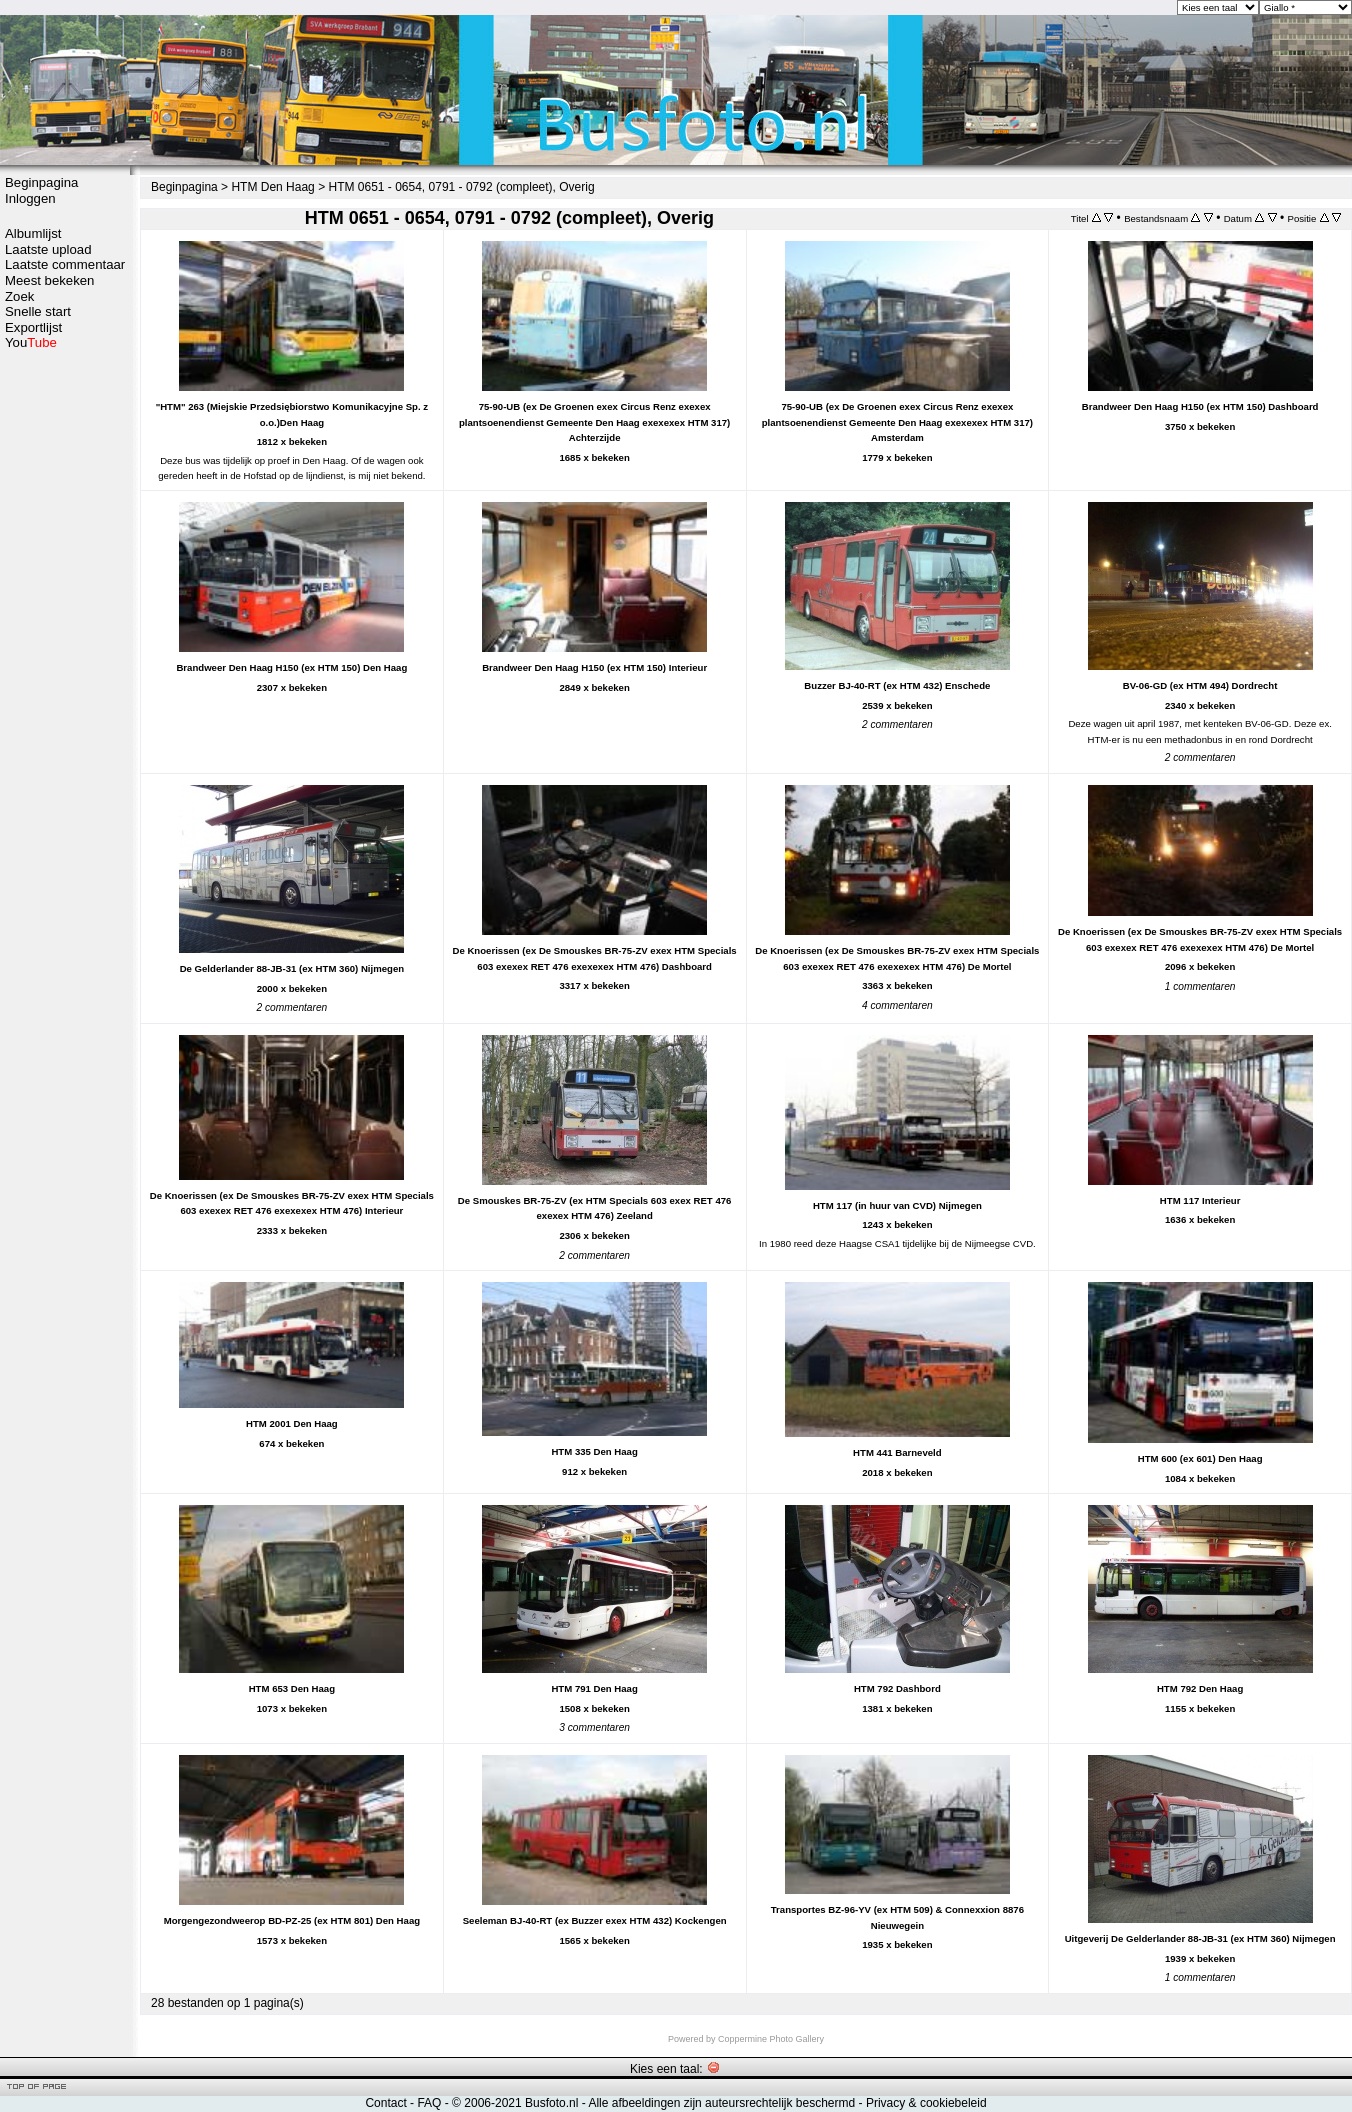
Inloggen (30, 198)
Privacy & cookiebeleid (926, 2103)
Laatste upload (48, 249)
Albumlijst (33, 233)
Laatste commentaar (65, 264)
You (31, 342)
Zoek (19, 296)
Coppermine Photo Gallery (771, 2039)
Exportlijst (33, 327)
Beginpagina (41, 182)
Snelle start (38, 311)
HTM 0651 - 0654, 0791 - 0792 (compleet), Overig (461, 187)
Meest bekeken (49, 280)
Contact (385, 2103)
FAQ (429, 2103)
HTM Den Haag (272, 187)
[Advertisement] (65, 667)
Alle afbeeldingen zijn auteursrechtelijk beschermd (721, 2103)
